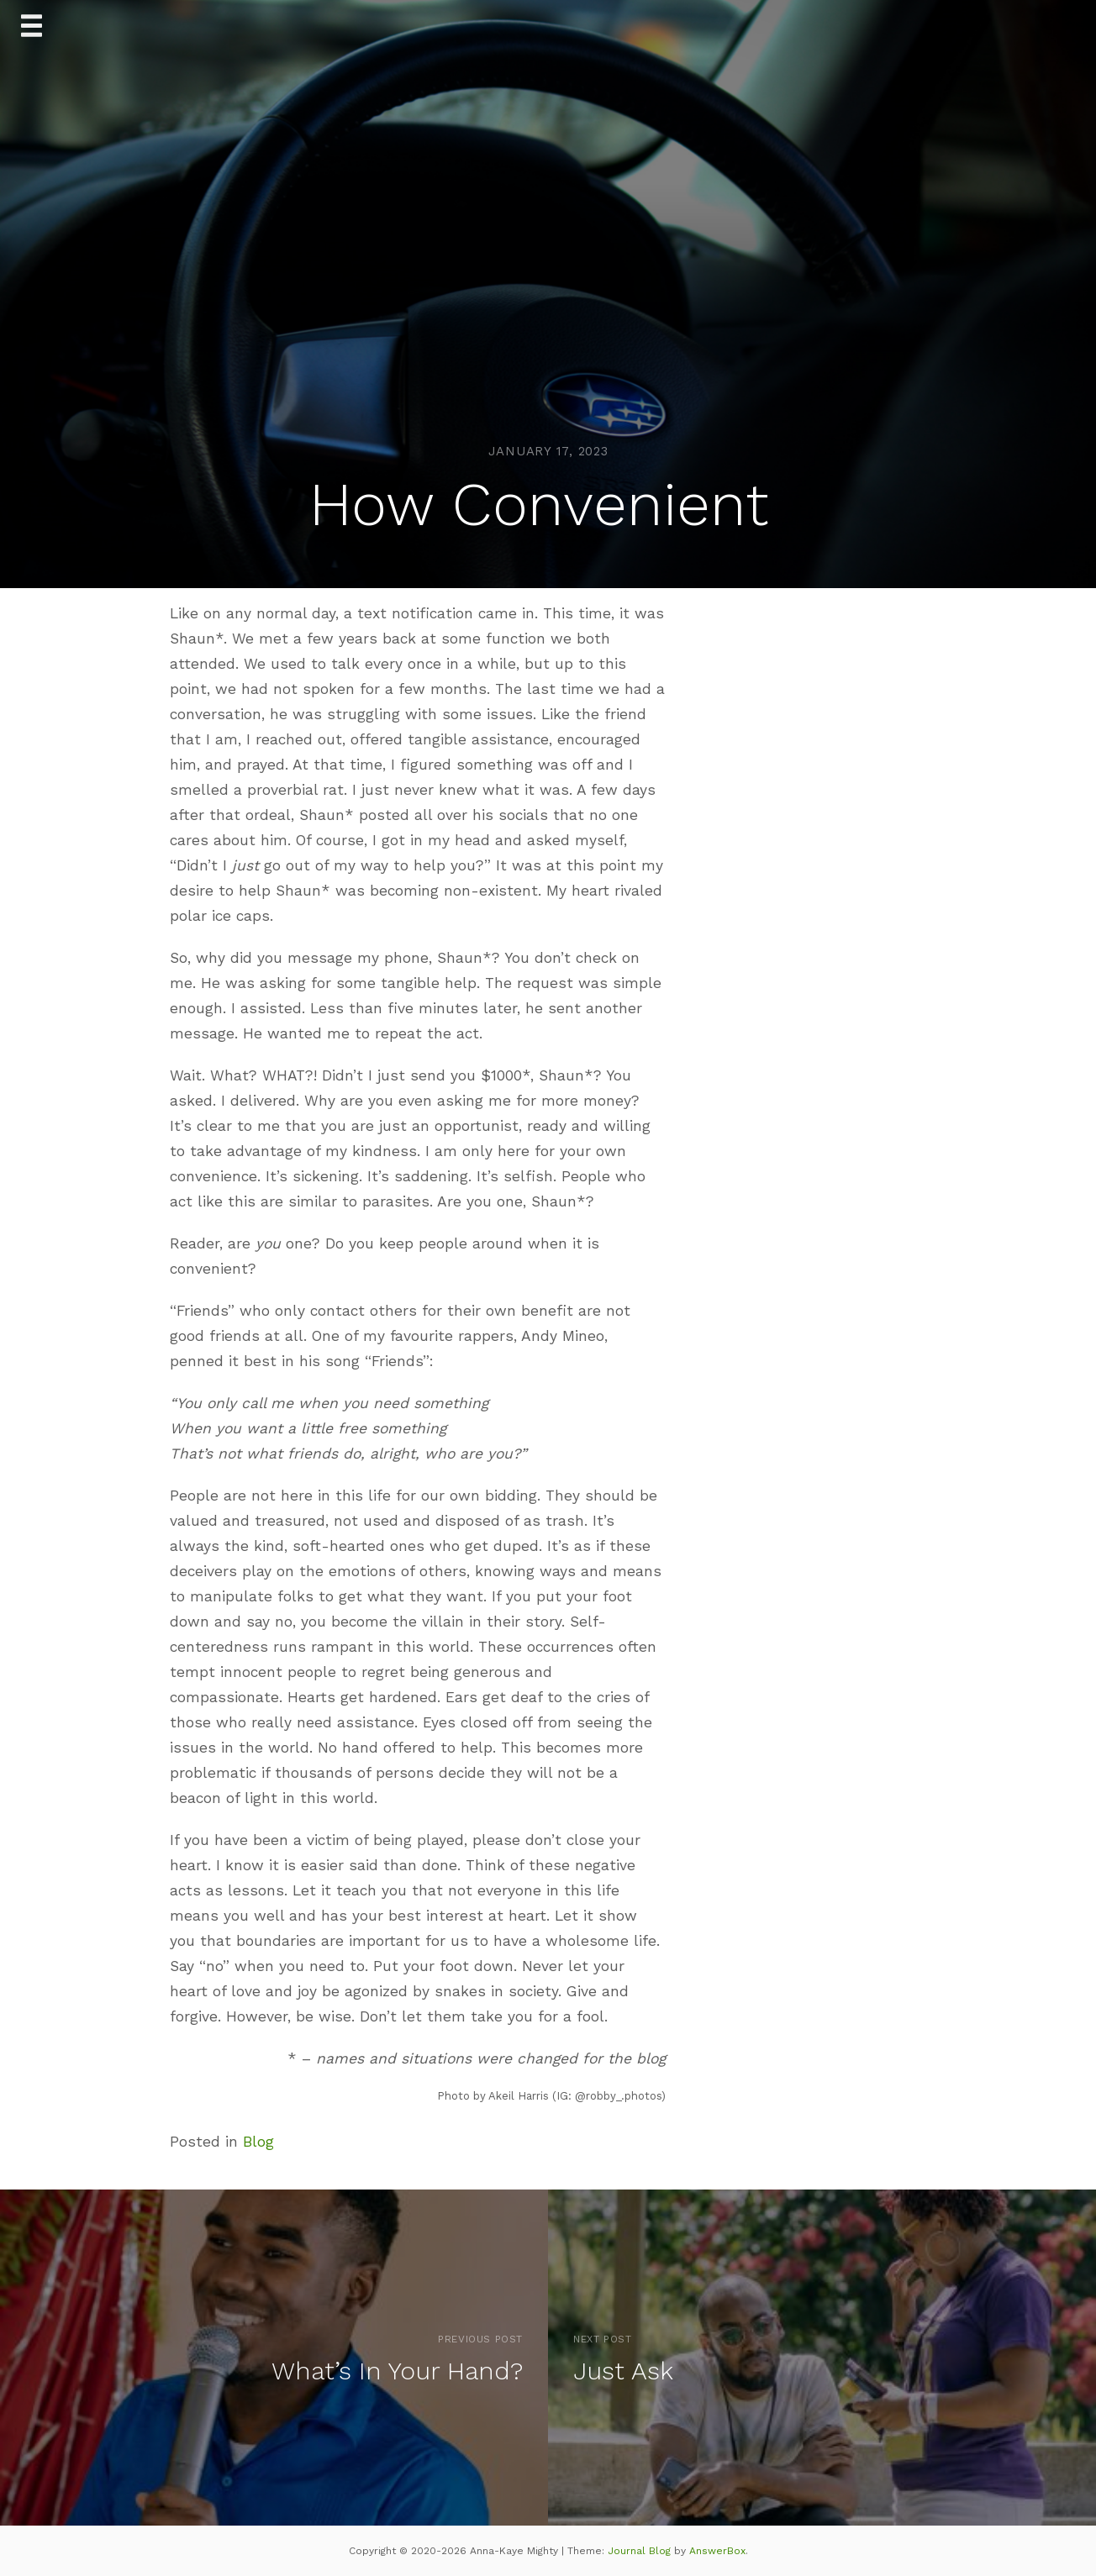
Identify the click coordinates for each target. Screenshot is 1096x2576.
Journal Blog (641, 2551)
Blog (258, 2141)
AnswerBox (717, 2551)
